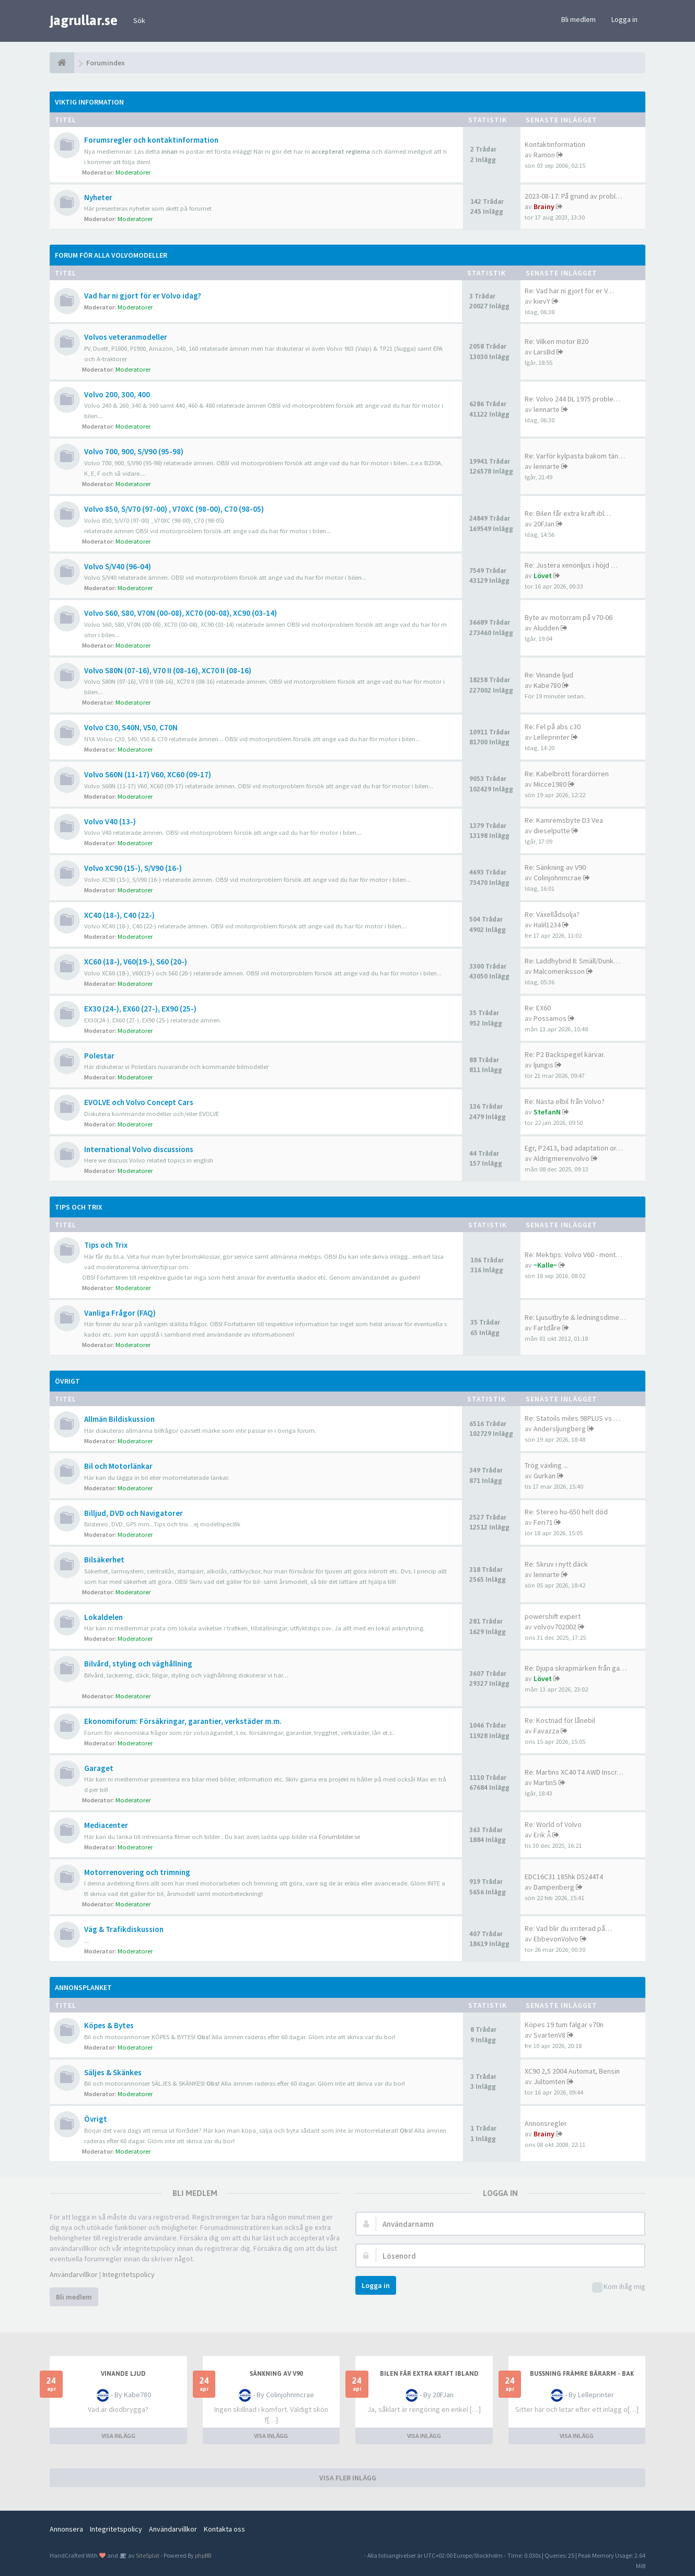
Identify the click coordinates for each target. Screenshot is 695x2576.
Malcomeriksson (559, 971)
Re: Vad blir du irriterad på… (568, 1928)
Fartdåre (547, 1327)
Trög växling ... (546, 1465)
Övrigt (67, 1381)
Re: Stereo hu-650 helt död (566, 1511)
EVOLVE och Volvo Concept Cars (138, 1102)
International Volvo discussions (138, 1149)
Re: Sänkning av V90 (555, 867)
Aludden (546, 627)
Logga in (624, 19)
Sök (139, 20)
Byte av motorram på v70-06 (568, 617)
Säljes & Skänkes (113, 2072)
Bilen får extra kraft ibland (429, 2373)
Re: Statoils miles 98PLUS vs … (572, 1418)
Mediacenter (106, 1825)
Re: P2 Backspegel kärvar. (565, 1054)
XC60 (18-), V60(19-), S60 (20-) (135, 962)
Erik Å (542, 1834)
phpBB (203, 2555)
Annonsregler (546, 2123)
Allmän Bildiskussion (119, 1419)
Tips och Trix (78, 1207)
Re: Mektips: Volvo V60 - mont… (573, 1254)
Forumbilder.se (339, 1837)
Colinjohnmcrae (558, 877)
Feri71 (543, 1522)
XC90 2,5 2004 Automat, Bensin (572, 2071)
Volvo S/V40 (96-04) (117, 566)
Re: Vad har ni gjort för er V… (569, 290)
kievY (542, 301)
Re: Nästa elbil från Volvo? (565, 1101)
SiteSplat (147, 2555)
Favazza (546, 1730)
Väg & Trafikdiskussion (124, 1929)
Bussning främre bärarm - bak (582, 2373)
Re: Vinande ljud (549, 675)
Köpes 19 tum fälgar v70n (564, 2024)
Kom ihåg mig (618, 2287)
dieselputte (552, 830)
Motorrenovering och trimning (137, 1872)
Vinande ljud (123, 2373)
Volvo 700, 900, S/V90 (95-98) (133, 451)
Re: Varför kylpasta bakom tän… (575, 456)
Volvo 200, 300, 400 (117, 394)
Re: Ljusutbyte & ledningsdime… (575, 1317)
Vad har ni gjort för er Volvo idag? (142, 296)
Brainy (544, 206)
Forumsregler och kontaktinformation (151, 140)
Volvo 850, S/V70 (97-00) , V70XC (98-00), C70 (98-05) (174, 509)
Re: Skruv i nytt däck (556, 1564)
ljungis (543, 1065)
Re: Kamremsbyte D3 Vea (564, 820)
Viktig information (89, 102)
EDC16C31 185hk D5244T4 (564, 1876)
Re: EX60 (538, 1008)
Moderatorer (132, 172)
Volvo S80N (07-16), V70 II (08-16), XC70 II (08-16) (167, 670)
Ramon (544, 154)
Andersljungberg (560, 1428)
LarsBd (544, 351)
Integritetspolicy (128, 2274)
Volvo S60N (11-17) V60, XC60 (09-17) (147, 774)
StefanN (547, 1112)
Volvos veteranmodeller (125, 337)
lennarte (547, 409)
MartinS (545, 1782)
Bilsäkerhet (104, 1560)
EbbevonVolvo (556, 1939)
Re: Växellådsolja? (552, 914)
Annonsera (66, 2529)
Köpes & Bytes (109, 2025)
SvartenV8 (549, 2035)
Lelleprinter (552, 737)
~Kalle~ (545, 1265)
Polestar (99, 1056)
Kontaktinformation (555, 144)
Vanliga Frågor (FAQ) (120, 1313)
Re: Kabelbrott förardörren (567, 773)
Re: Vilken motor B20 (556, 341)
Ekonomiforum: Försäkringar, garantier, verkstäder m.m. (183, 1721)
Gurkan (544, 1475)
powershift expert (553, 1616)
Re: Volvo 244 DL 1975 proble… (572, 399)
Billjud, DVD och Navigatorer (133, 1513)
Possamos (550, 1018)
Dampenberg (554, 1887)
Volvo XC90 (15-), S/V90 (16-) (133, 868)
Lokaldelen (103, 1617)
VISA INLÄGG (118, 2436)
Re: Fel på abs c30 (553, 726)
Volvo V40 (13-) (110, 821)
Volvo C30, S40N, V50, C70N (131, 727)
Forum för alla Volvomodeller (111, 255)
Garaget (98, 1768)
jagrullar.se (84, 20)
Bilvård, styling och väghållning (138, 1664)
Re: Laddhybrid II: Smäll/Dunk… (572, 960)
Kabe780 (547, 685)
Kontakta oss (224, 2529)
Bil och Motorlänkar (118, 1466)
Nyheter (98, 197)
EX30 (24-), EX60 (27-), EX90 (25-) (140, 1009)
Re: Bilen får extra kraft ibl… (568, 513)
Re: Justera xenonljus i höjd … (571, 565)
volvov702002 (555, 1626)
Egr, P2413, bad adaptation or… (574, 1148)
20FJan (544, 523)
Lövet (543, 575)
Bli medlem (578, 19)
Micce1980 (550, 784)
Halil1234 (547, 924)
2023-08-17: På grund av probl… (573, 196)
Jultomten (549, 2081)
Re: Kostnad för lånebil (560, 1720)
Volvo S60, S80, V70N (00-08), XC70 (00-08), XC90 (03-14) (180, 613)
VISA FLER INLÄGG (347, 2477)
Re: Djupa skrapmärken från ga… (576, 1668)
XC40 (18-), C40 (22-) (119, 915)
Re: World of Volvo (553, 1824)
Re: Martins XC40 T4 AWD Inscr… (574, 1772)
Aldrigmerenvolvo (561, 1158)
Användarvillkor (74, 2274)
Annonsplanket (83, 1987)
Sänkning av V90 (276, 2373)
